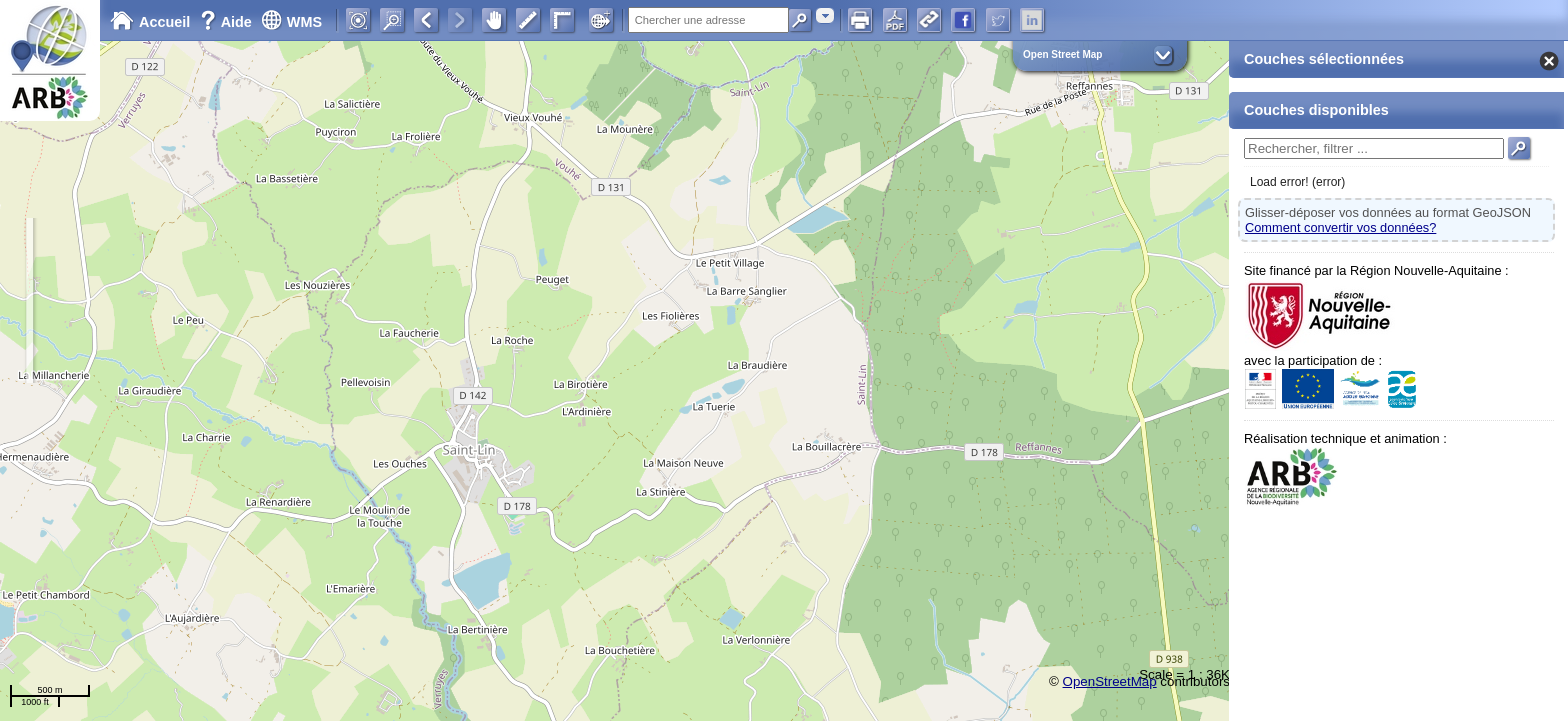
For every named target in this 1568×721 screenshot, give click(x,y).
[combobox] (825, 15)
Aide (228, 22)
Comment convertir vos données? (1340, 227)
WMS (291, 22)
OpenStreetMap (1110, 681)
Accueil (150, 22)
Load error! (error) (1297, 182)
